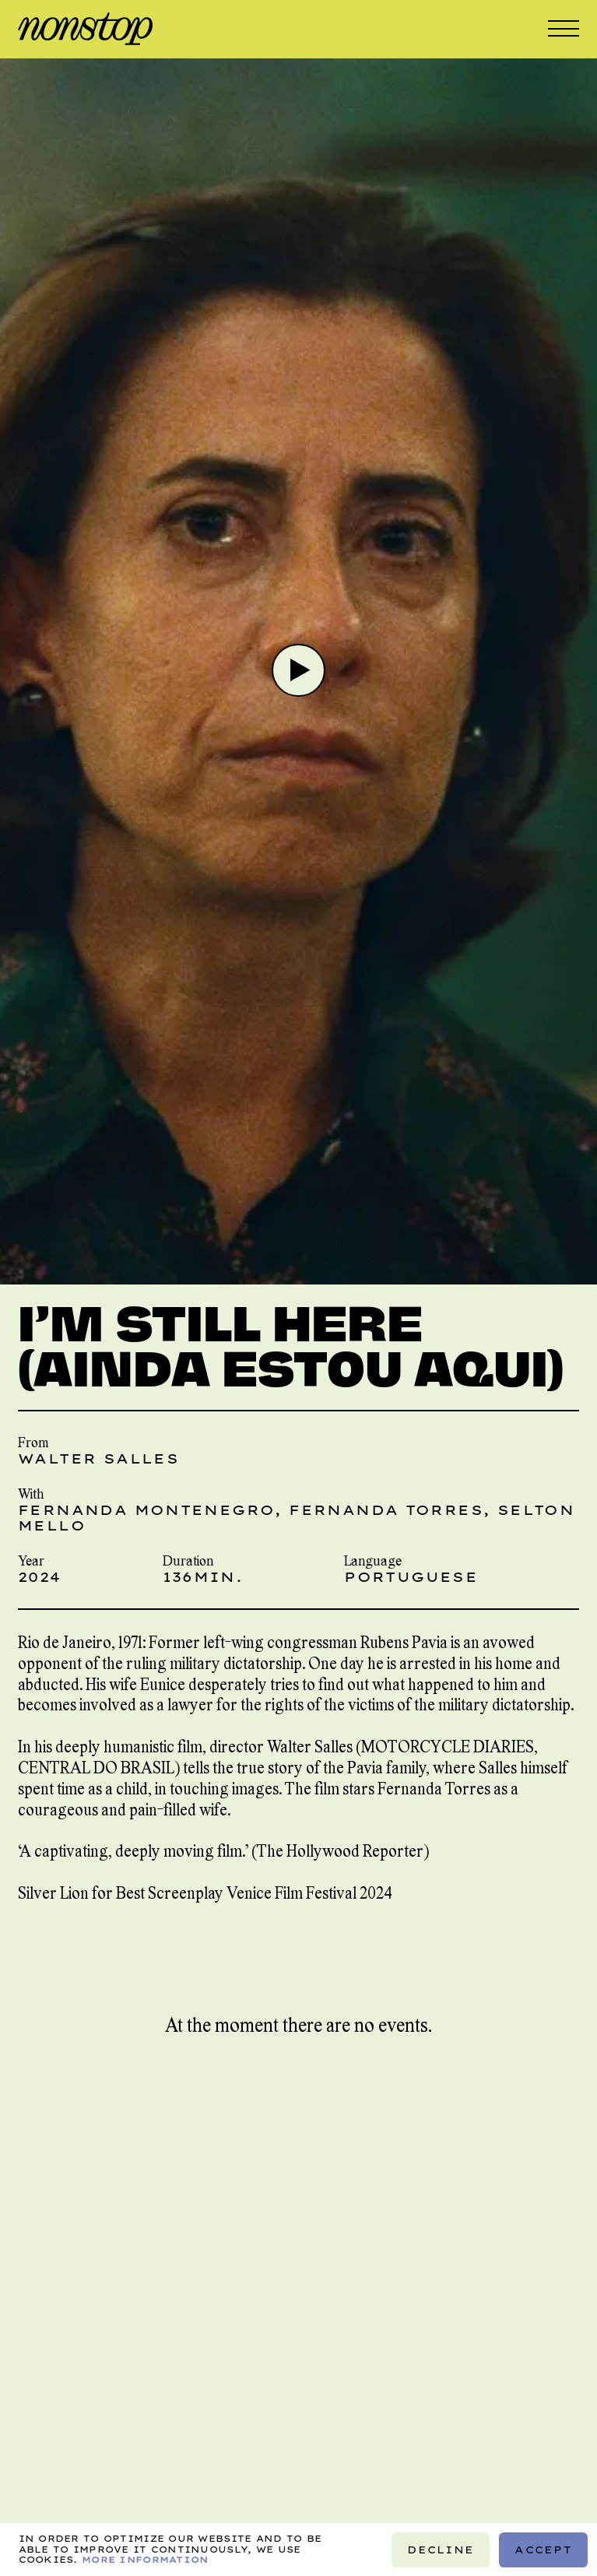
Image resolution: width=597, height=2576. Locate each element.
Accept (543, 2549)
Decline (440, 2549)
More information (145, 2558)
